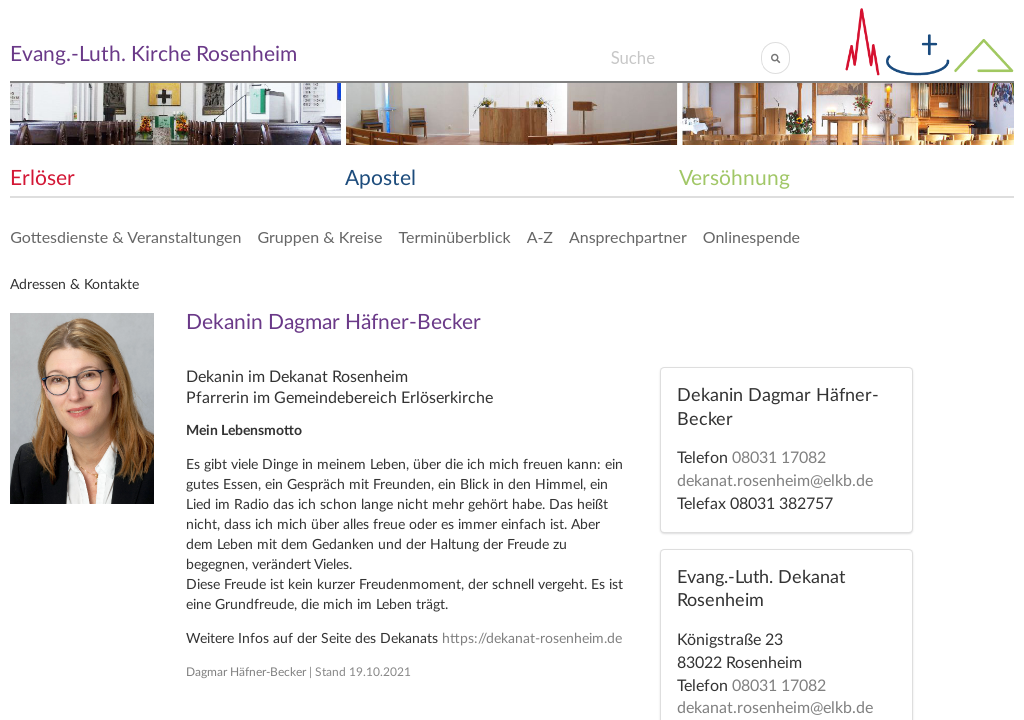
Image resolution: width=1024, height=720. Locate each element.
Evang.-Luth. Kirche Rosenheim (153, 54)
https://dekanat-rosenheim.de (532, 639)
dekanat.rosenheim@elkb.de (775, 481)
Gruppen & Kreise (319, 236)
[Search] (685, 58)
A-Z (540, 236)
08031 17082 (779, 458)
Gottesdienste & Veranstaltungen (125, 236)
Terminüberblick (454, 236)
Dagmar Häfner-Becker (246, 672)
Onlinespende (751, 236)
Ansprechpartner (628, 236)
